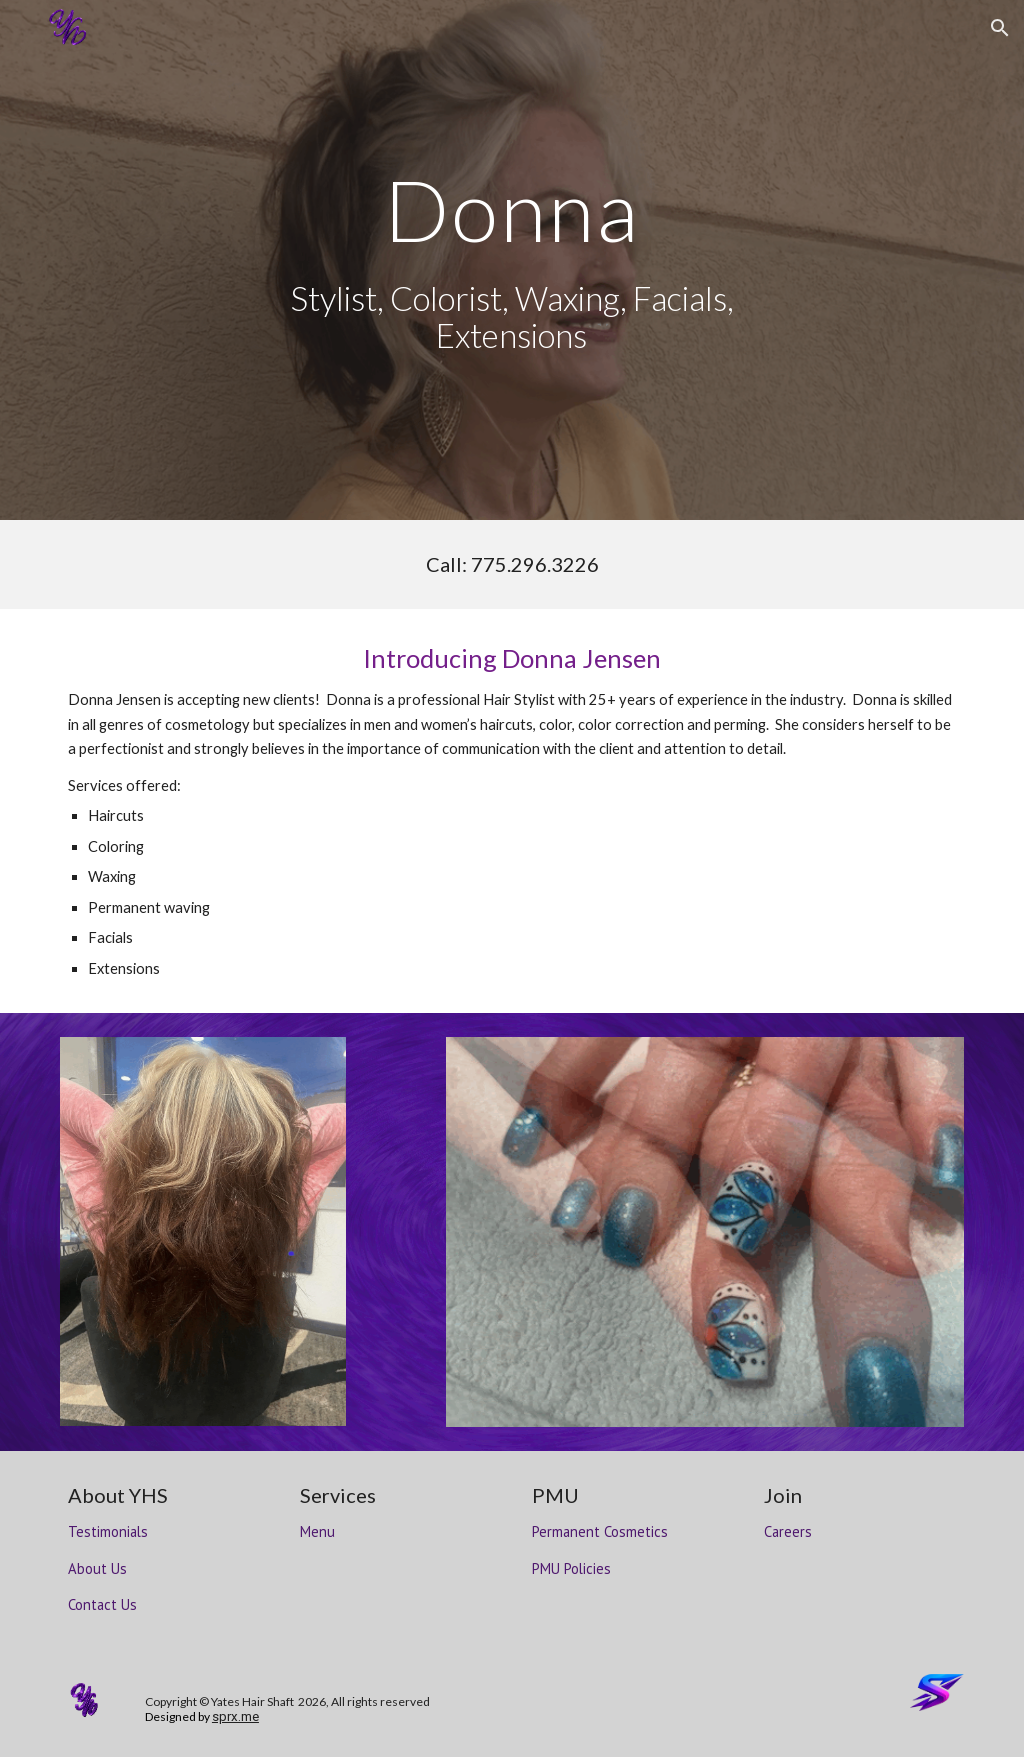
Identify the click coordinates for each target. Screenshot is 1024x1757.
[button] (1000, 28)
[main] (511, 209)
